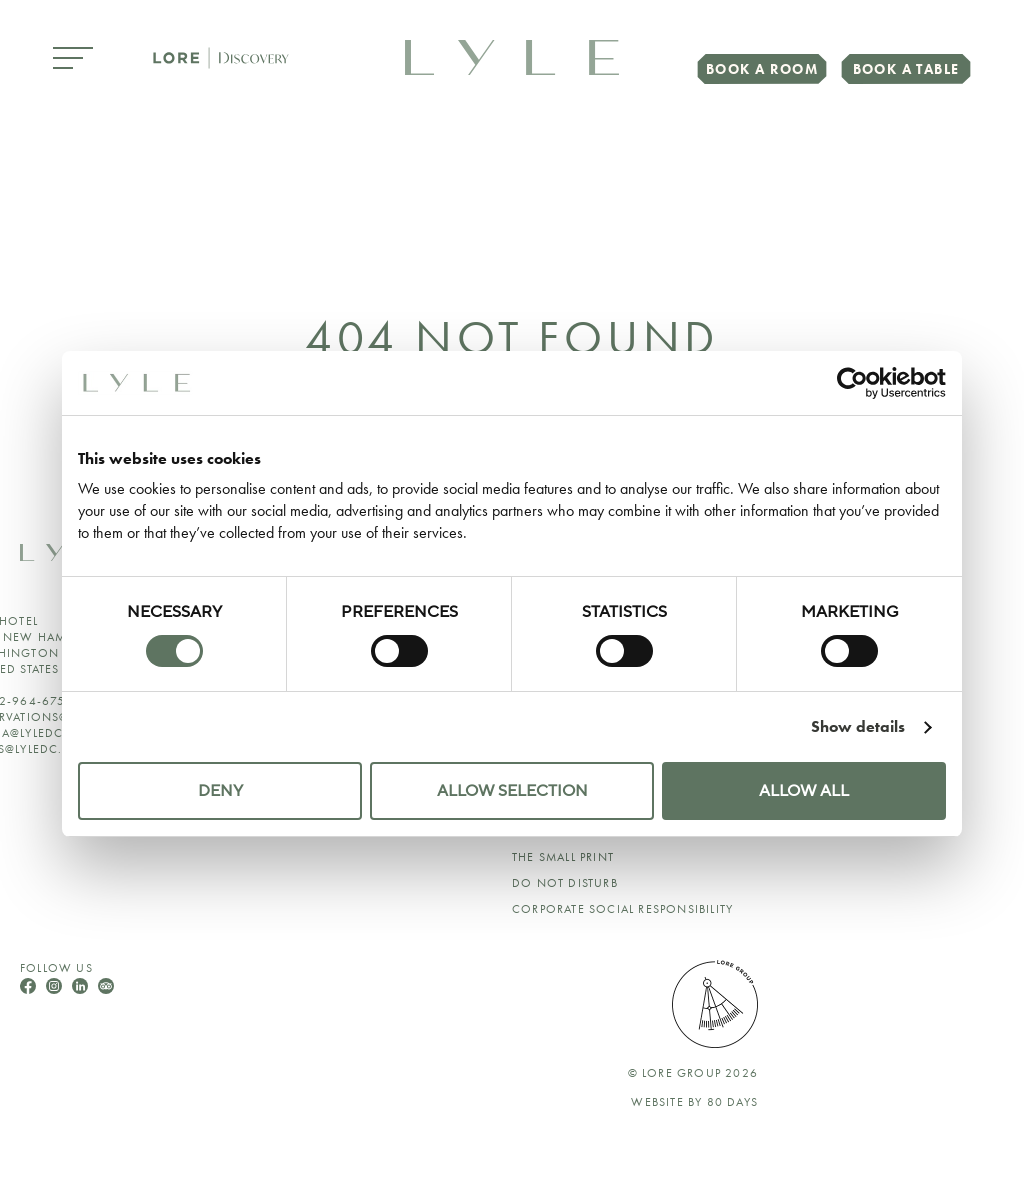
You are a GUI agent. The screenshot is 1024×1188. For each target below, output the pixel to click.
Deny (220, 791)
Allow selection (512, 791)
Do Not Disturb (565, 883)
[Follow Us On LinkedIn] (82, 988)
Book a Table (906, 69)
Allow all (804, 791)
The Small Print (563, 857)
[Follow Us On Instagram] (56, 988)
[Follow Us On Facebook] (30, 988)
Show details (858, 726)
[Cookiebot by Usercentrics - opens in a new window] (858, 383)
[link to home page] (512, 55)
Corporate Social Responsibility (622, 909)
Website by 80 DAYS (694, 1102)
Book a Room (762, 69)
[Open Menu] (73, 59)
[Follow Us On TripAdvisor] (106, 988)
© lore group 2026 (693, 1073)
